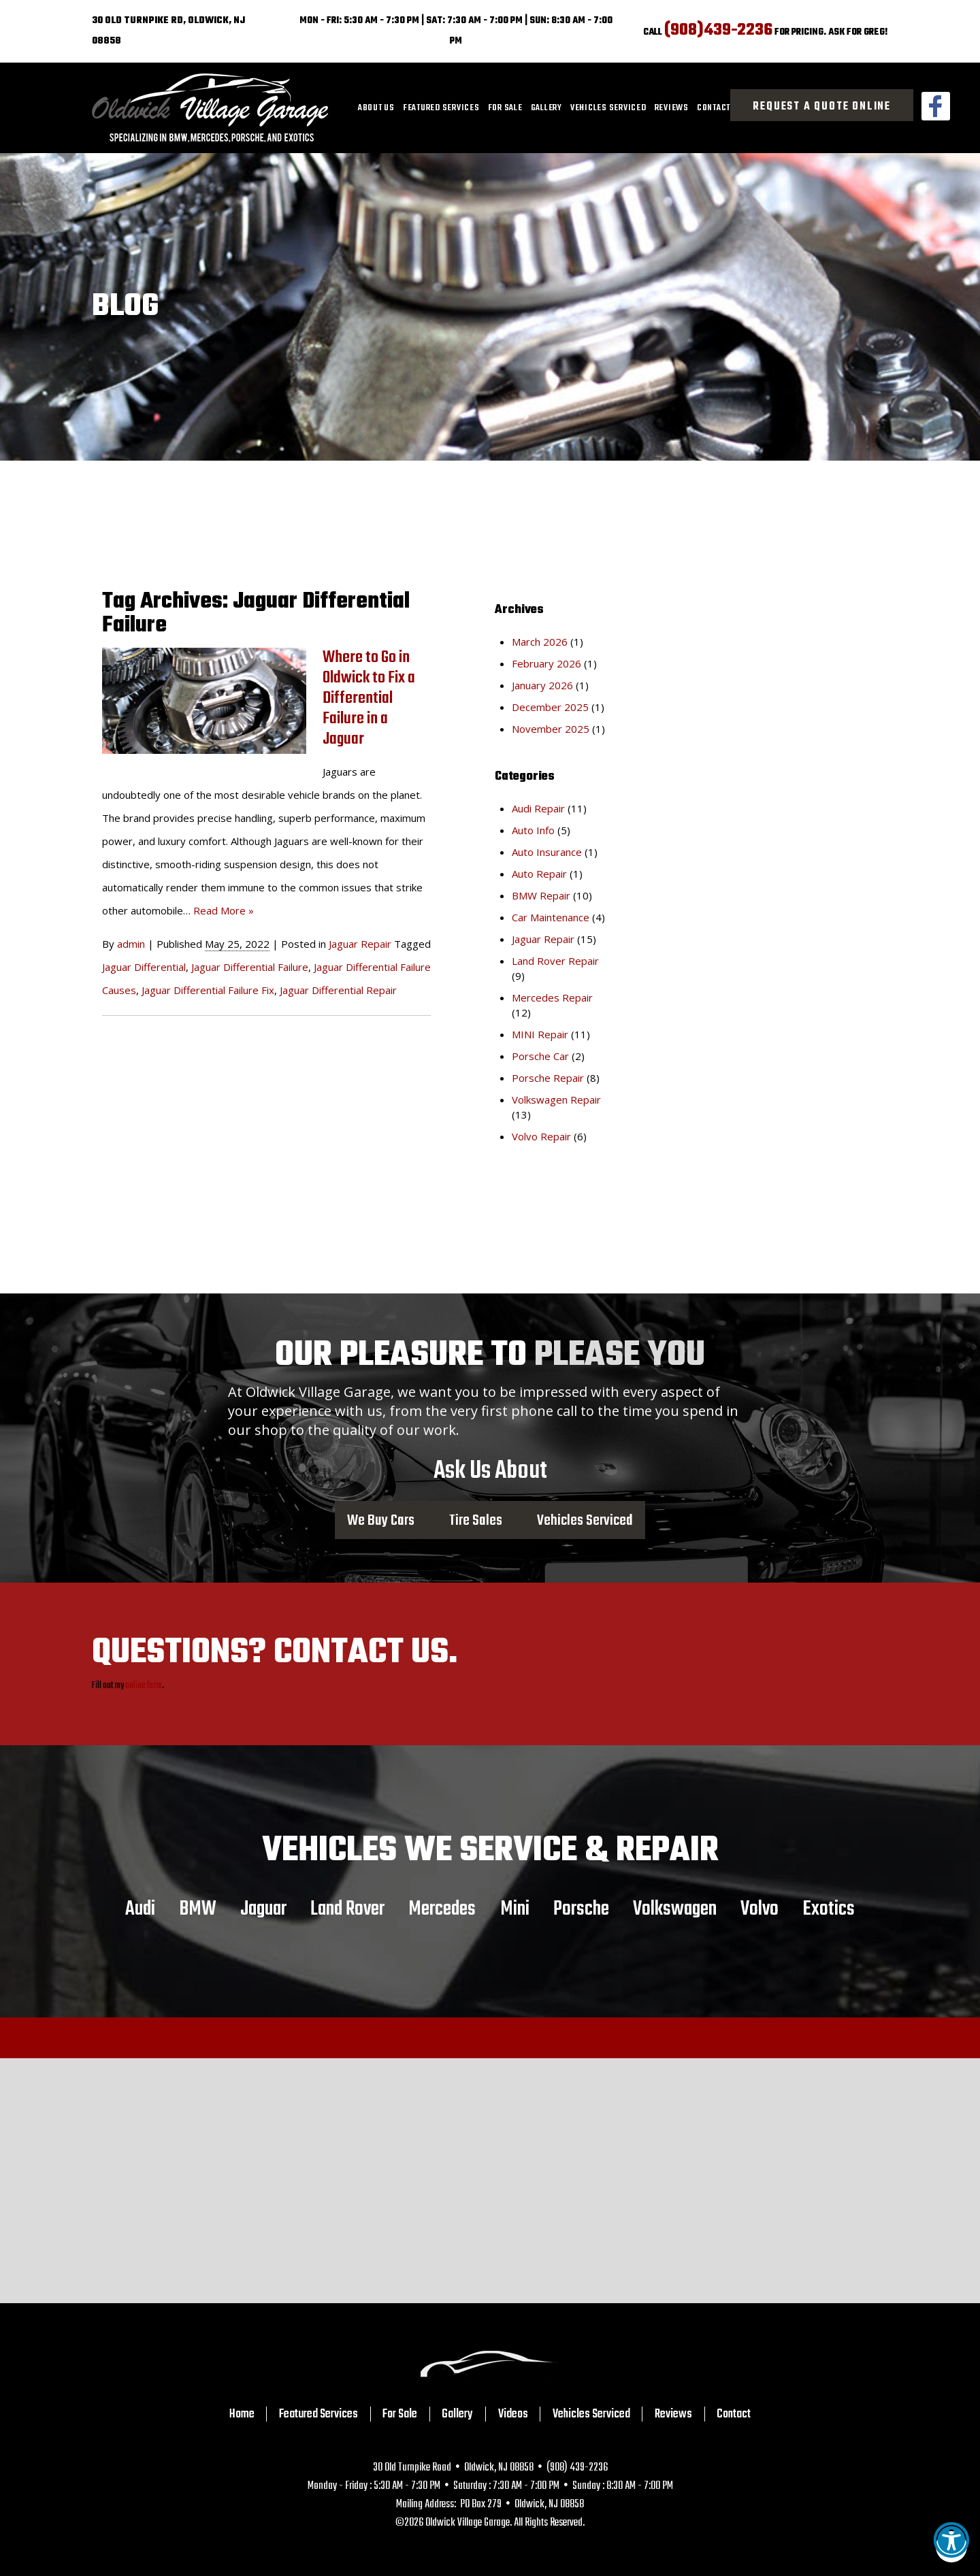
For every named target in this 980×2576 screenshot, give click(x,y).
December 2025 (550, 707)
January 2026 (542, 685)
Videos (513, 2414)
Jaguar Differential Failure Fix (208, 990)
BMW (197, 1908)
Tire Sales (475, 1520)
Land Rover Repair (555, 961)
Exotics (828, 1908)
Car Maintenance (550, 917)
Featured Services (441, 108)
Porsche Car (540, 1056)
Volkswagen (675, 1908)
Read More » (223, 910)
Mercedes (442, 1908)
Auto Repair (539, 873)
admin (131, 944)
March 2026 (540, 641)
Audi (140, 1908)
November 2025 (550, 729)
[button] (951, 2546)
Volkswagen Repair (556, 1099)
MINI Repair (540, 1034)
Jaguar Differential (144, 967)
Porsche (581, 1908)
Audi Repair (538, 808)
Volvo (759, 1908)
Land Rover (347, 1908)
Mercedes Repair (552, 997)
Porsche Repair (548, 1078)
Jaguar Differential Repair (338, 990)
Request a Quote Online (822, 107)
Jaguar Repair (360, 944)
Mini (514, 1908)
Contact (713, 108)
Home (242, 2414)
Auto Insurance (547, 852)
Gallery (546, 108)
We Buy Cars (380, 1520)
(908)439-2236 (718, 30)
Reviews (672, 108)
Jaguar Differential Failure (249, 967)
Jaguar (263, 1908)
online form (143, 1686)
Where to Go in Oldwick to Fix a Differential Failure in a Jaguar (369, 698)
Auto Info (533, 830)
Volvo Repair (541, 1136)
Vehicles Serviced (608, 108)
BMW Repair (541, 895)
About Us (376, 108)
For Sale (505, 108)
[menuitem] (376, 108)
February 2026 (546, 663)
